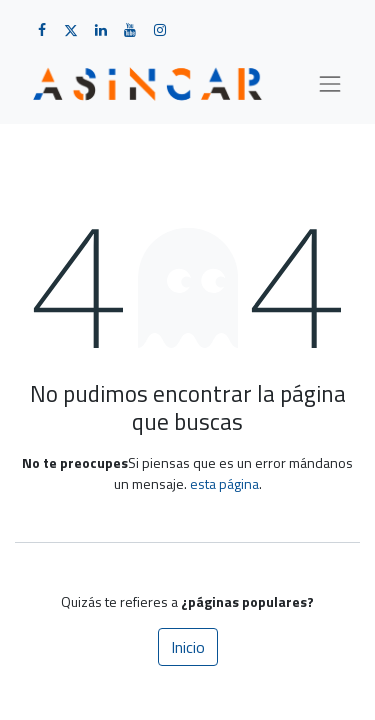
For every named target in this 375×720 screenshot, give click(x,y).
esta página (224, 483)
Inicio (188, 647)
